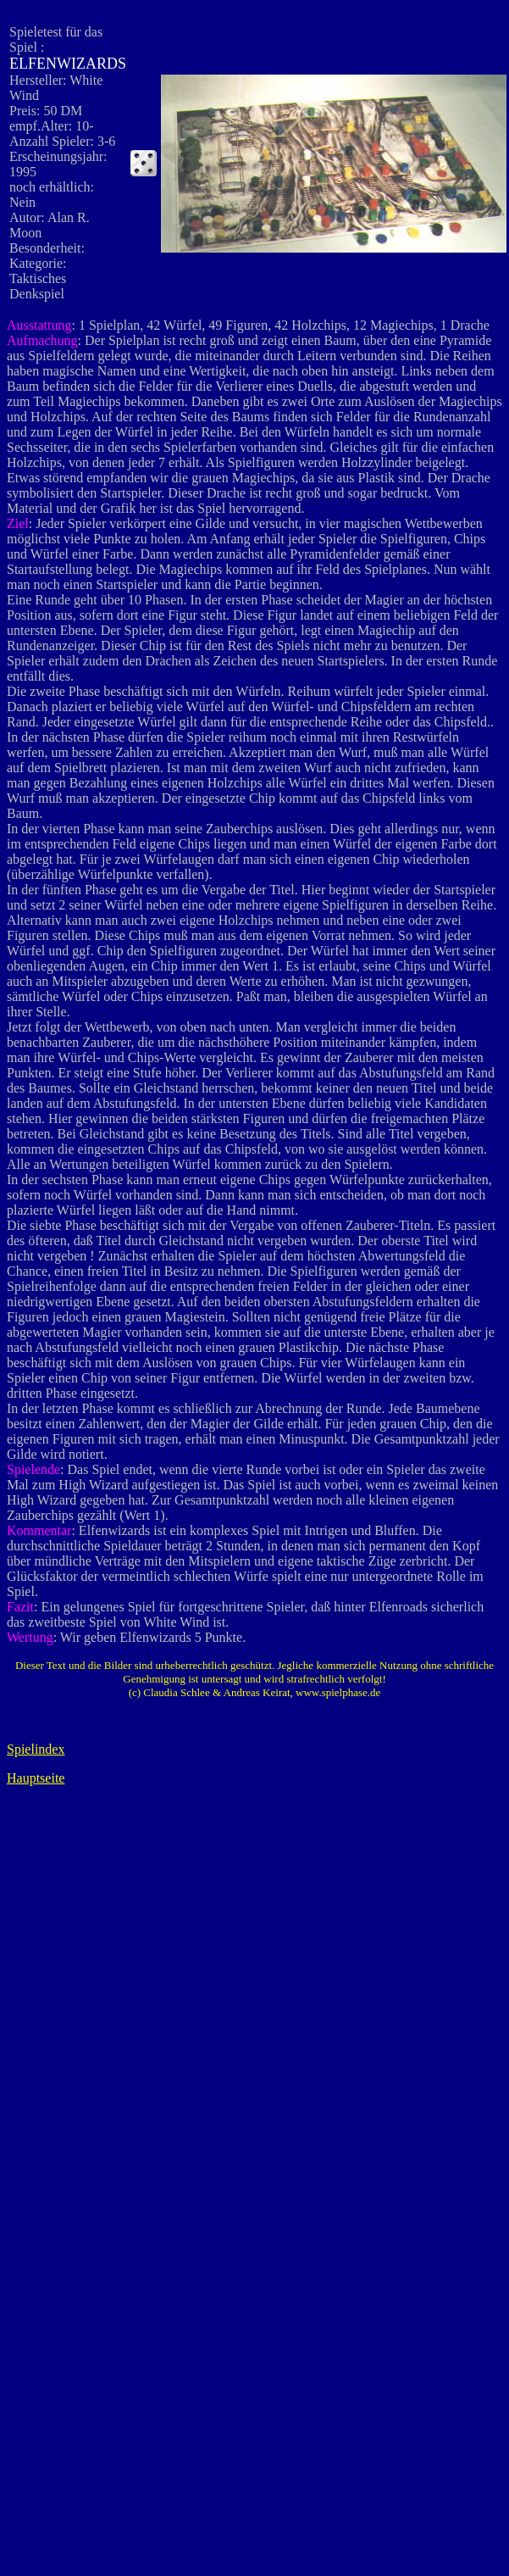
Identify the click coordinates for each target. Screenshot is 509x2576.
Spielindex (35, 1749)
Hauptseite (35, 1778)
